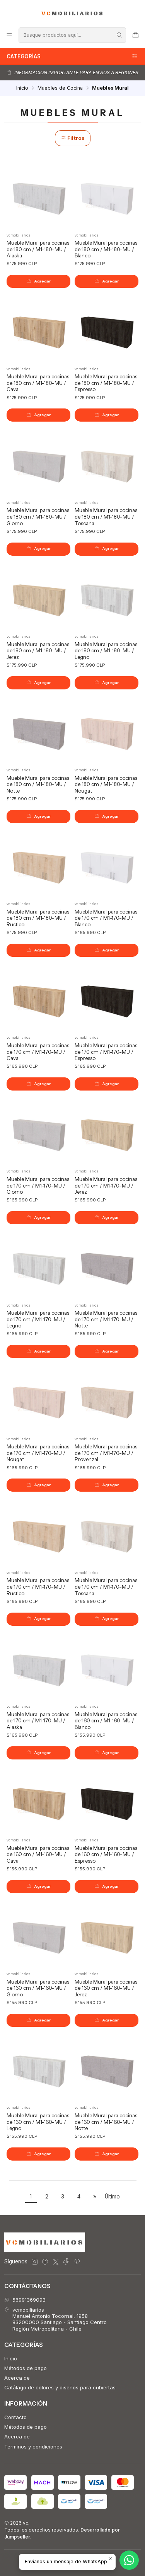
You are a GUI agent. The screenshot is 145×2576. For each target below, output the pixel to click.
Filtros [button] (72, 138)
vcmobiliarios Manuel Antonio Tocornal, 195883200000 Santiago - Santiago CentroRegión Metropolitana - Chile (55, 2319)
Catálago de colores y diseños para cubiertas (60, 2387)
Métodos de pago (25, 2368)
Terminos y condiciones (33, 2446)
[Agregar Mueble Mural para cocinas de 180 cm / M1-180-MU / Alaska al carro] (38, 281)
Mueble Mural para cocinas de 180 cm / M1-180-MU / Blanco (106, 249)
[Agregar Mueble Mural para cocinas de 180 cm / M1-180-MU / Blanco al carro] (106, 281)
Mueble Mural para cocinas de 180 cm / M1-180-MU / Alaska (38, 249)
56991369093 (25, 2300)
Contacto (15, 2417)
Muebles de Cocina (60, 88)
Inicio (22, 88)
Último (112, 2196)
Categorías (72, 56)
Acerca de (17, 2378)
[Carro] (135, 35)
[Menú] (9, 35)
